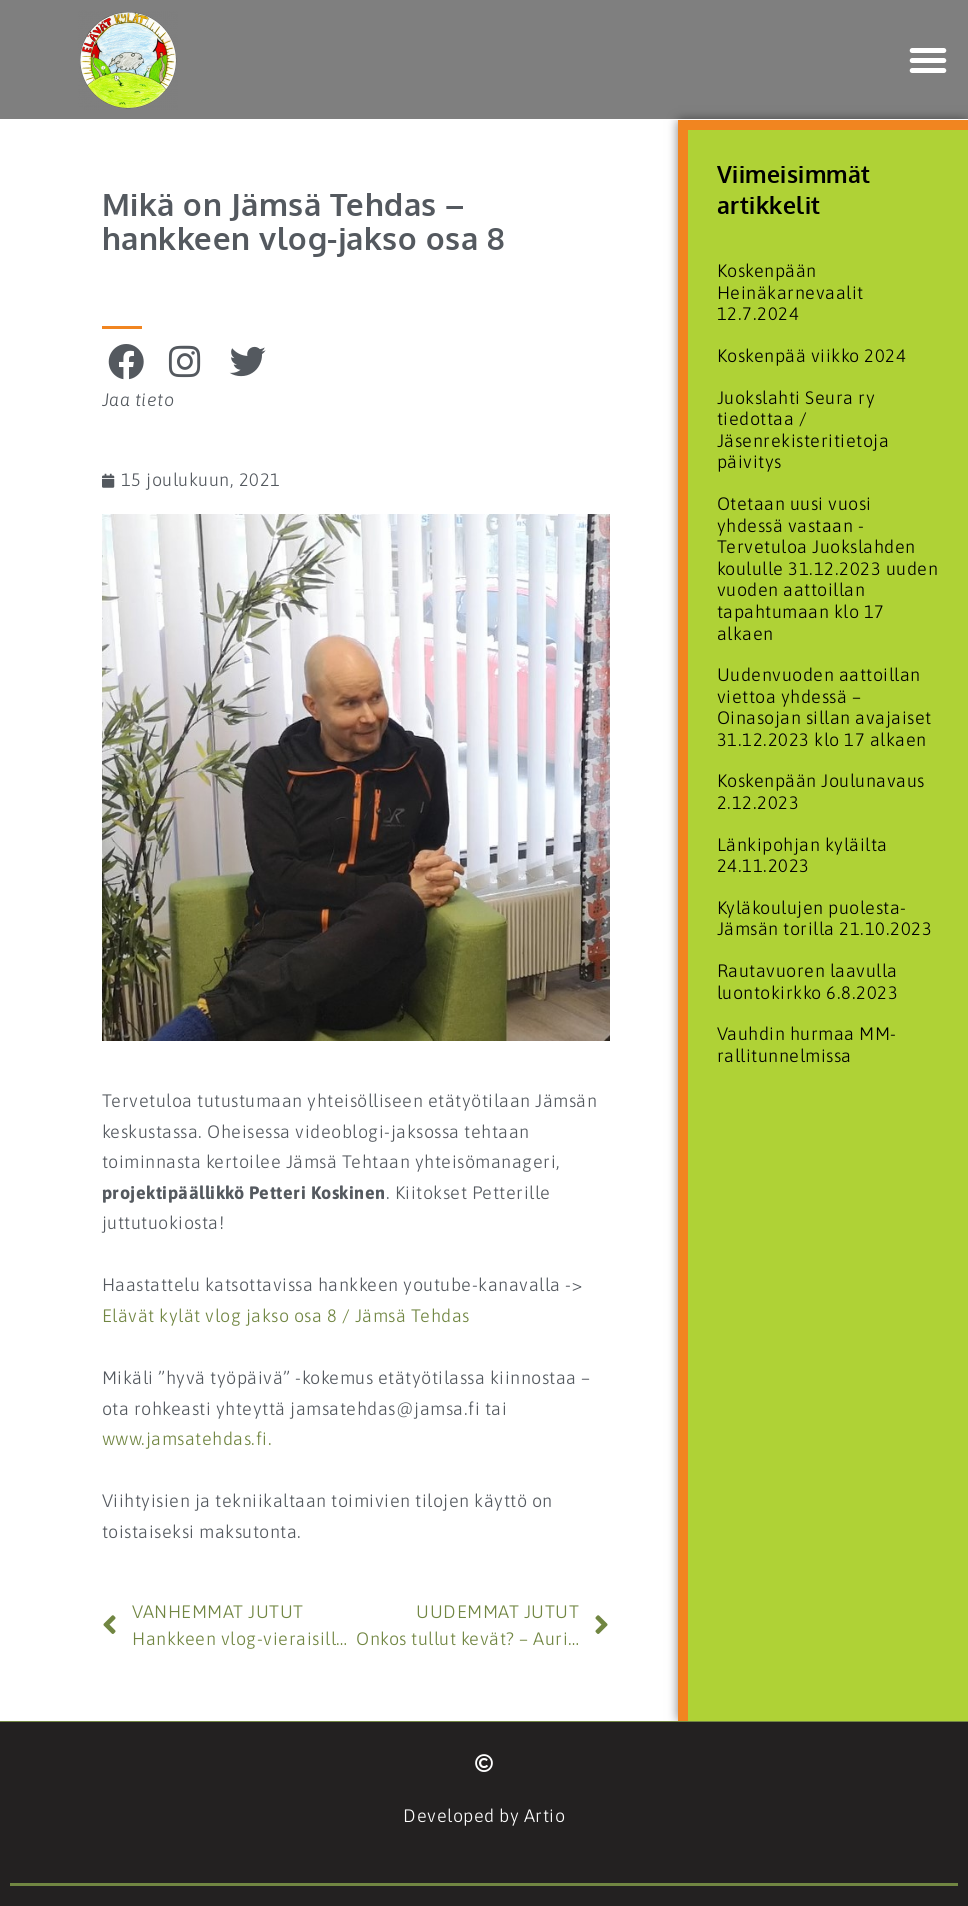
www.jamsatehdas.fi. (187, 1438)
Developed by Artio (484, 1815)
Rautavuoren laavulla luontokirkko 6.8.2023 (808, 981)
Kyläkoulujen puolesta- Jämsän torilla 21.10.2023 (825, 918)
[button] (928, 60)
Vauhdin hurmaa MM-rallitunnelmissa (807, 1044)
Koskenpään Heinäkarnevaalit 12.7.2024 (790, 292)
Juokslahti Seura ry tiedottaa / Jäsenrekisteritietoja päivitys (803, 430)
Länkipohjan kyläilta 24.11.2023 (802, 855)
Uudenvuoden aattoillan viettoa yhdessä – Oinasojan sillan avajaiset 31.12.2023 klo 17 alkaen (824, 707)
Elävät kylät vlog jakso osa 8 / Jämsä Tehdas (286, 1315)
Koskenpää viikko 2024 (812, 355)
